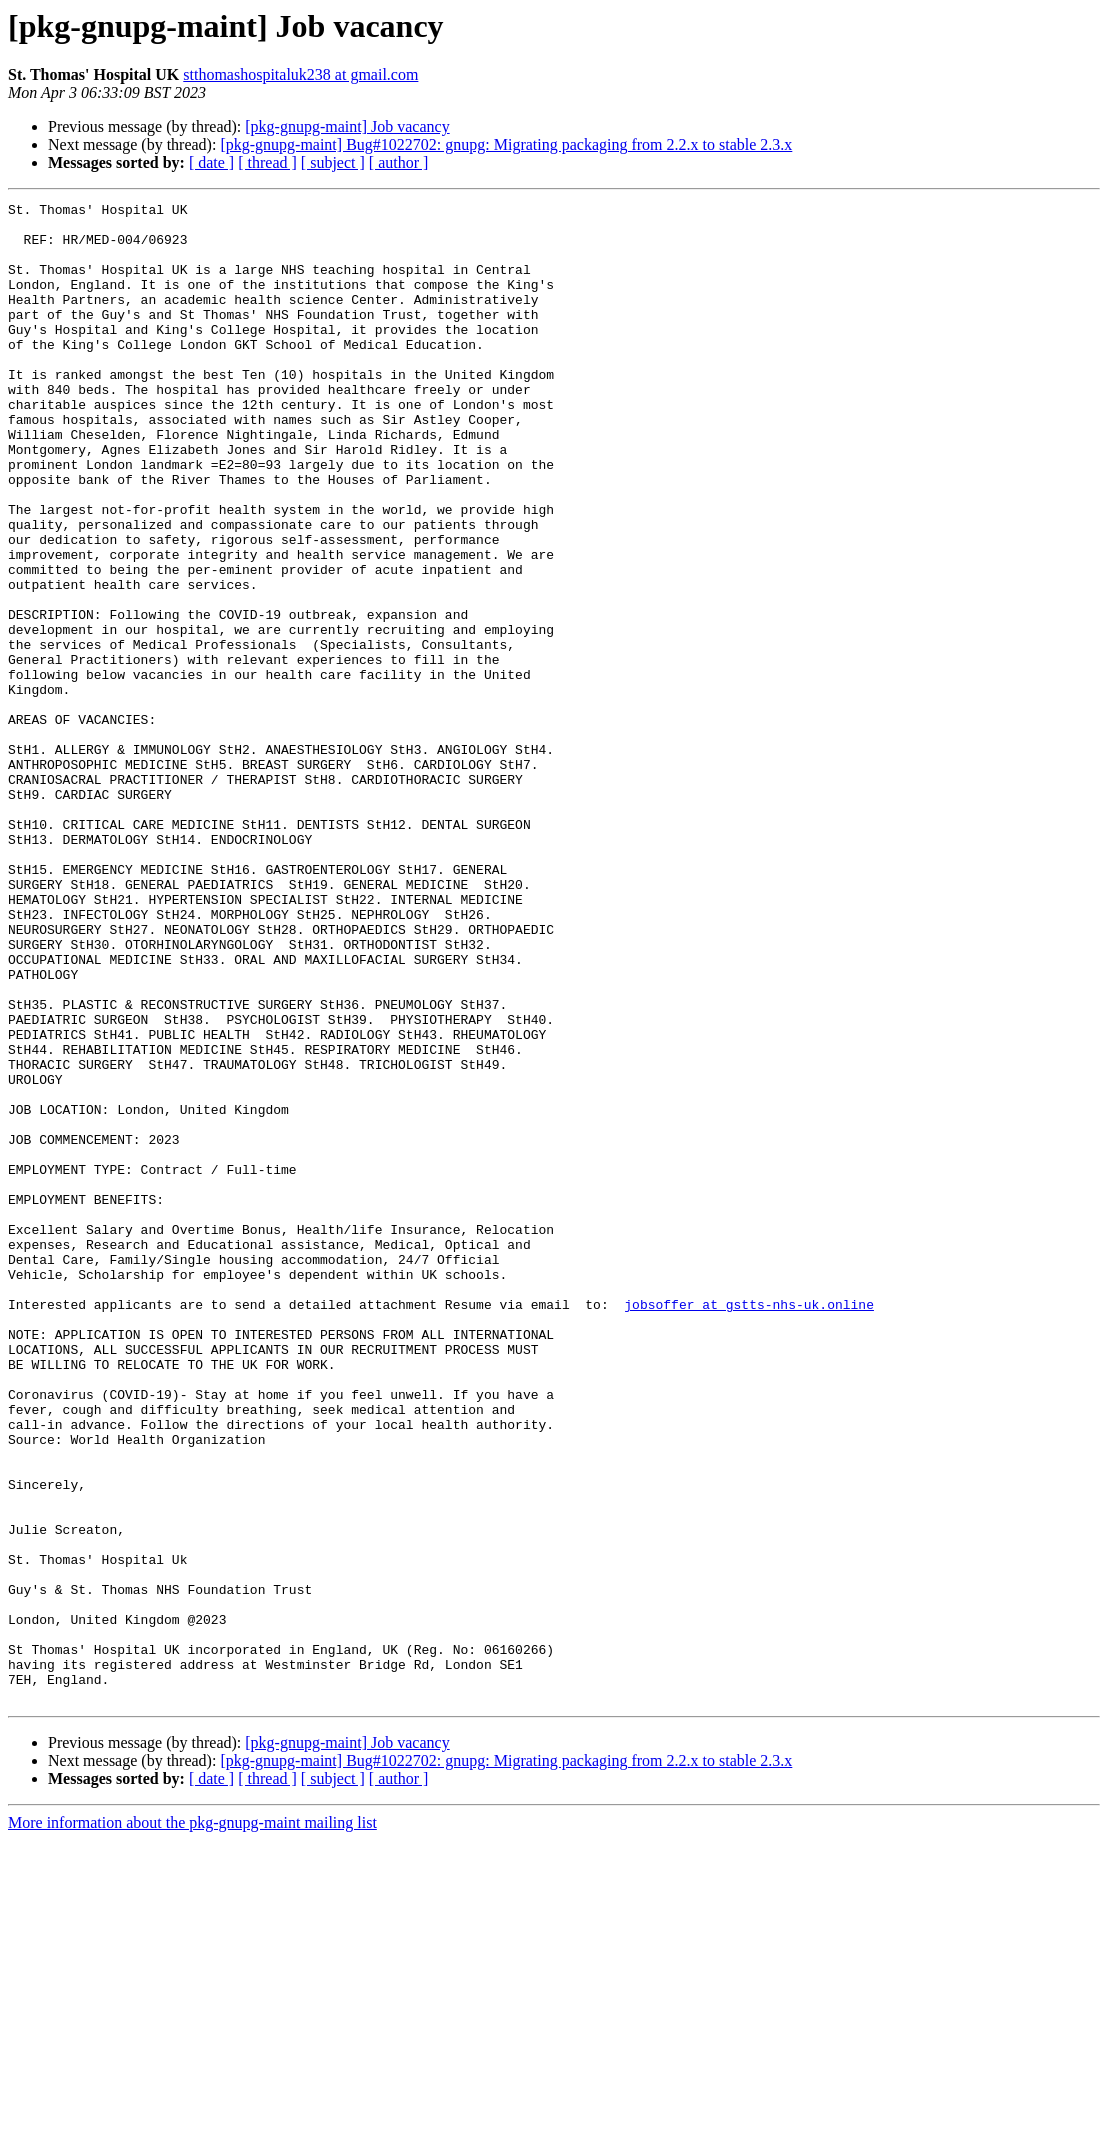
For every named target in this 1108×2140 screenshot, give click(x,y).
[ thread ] (267, 162)
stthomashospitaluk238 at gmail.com (300, 74)
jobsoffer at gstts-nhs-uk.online (749, 1526)
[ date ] (211, 162)
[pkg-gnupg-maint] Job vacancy (347, 126)
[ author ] (399, 162)
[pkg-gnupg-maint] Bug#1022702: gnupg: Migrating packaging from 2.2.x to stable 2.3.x (506, 144)
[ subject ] (333, 162)
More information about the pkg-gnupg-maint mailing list (192, 2122)
